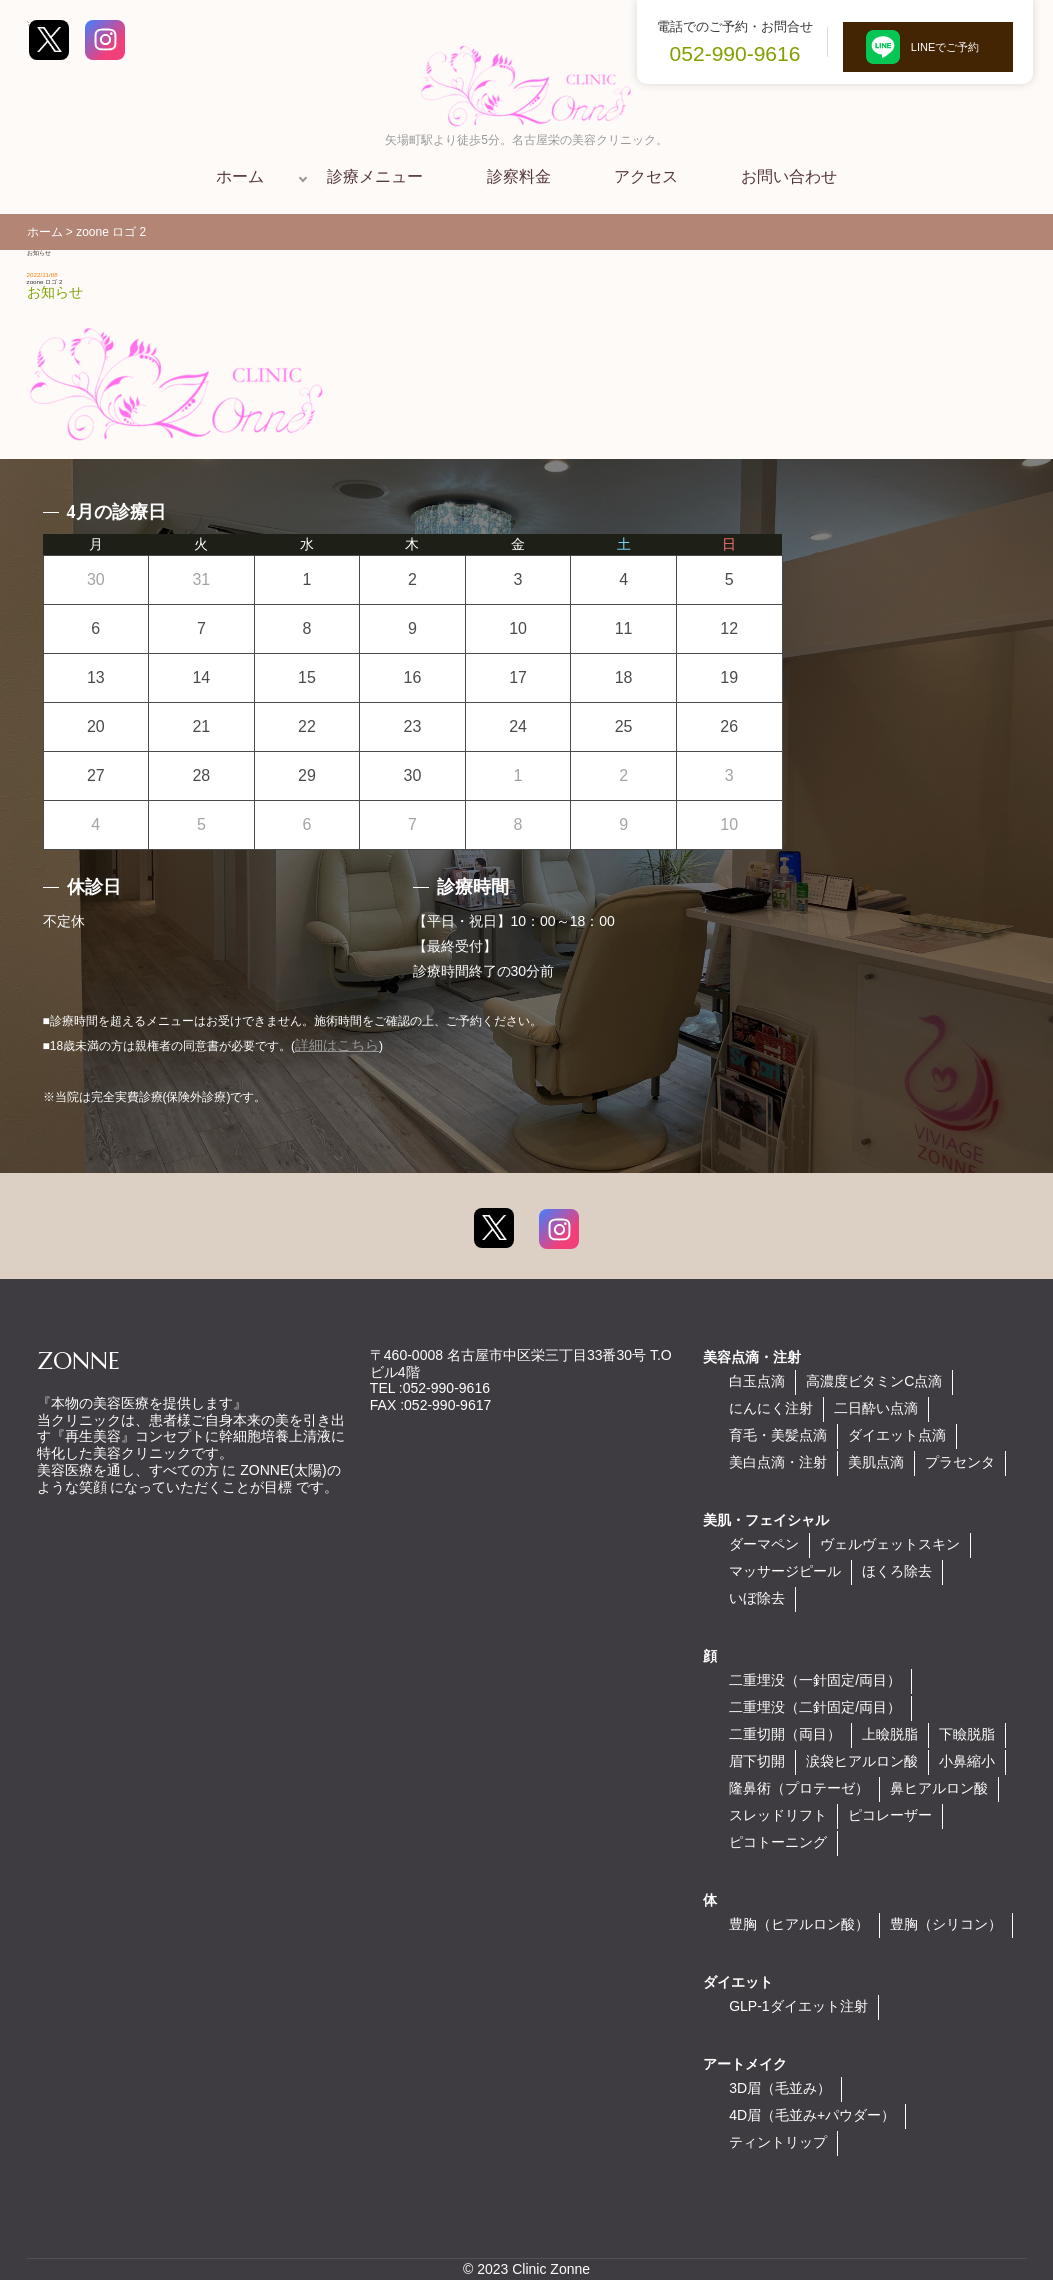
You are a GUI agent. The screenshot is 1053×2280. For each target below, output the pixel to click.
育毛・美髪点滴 (778, 1435)
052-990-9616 (735, 53)
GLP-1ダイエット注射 (798, 2006)
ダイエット (738, 1982)
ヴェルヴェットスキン (890, 1544)
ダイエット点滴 (897, 1435)
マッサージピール (785, 1571)
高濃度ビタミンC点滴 (874, 1381)
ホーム (240, 176)
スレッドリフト (778, 1815)
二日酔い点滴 (876, 1408)
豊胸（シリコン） (946, 1924)
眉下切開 (757, 1761)
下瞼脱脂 (967, 1734)
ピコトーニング (778, 1842)
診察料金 (519, 176)
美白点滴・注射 (778, 1462)
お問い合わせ (789, 176)
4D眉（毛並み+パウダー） (812, 2115)
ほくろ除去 (897, 1571)
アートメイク (745, 2064)
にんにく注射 (771, 1408)
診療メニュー (375, 176)
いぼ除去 (757, 1598)
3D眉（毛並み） (780, 2088)
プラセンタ (960, 1462)
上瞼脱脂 (890, 1734)
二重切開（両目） (785, 1734)
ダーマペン (764, 1544)
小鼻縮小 (967, 1761)
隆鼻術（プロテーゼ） (799, 1788)
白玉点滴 (757, 1381)
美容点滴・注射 (752, 1357)
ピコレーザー (890, 1815)
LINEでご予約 (928, 47)
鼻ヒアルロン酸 (939, 1788)
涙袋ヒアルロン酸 (862, 1761)
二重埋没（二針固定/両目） (815, 1707)
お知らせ (55, 292)
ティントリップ (778, 2142)
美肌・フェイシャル (766, 1520)
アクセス (646, 176)
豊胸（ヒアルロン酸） (799, 1924)
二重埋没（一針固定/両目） (815, 1680)
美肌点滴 (876, 1462)
